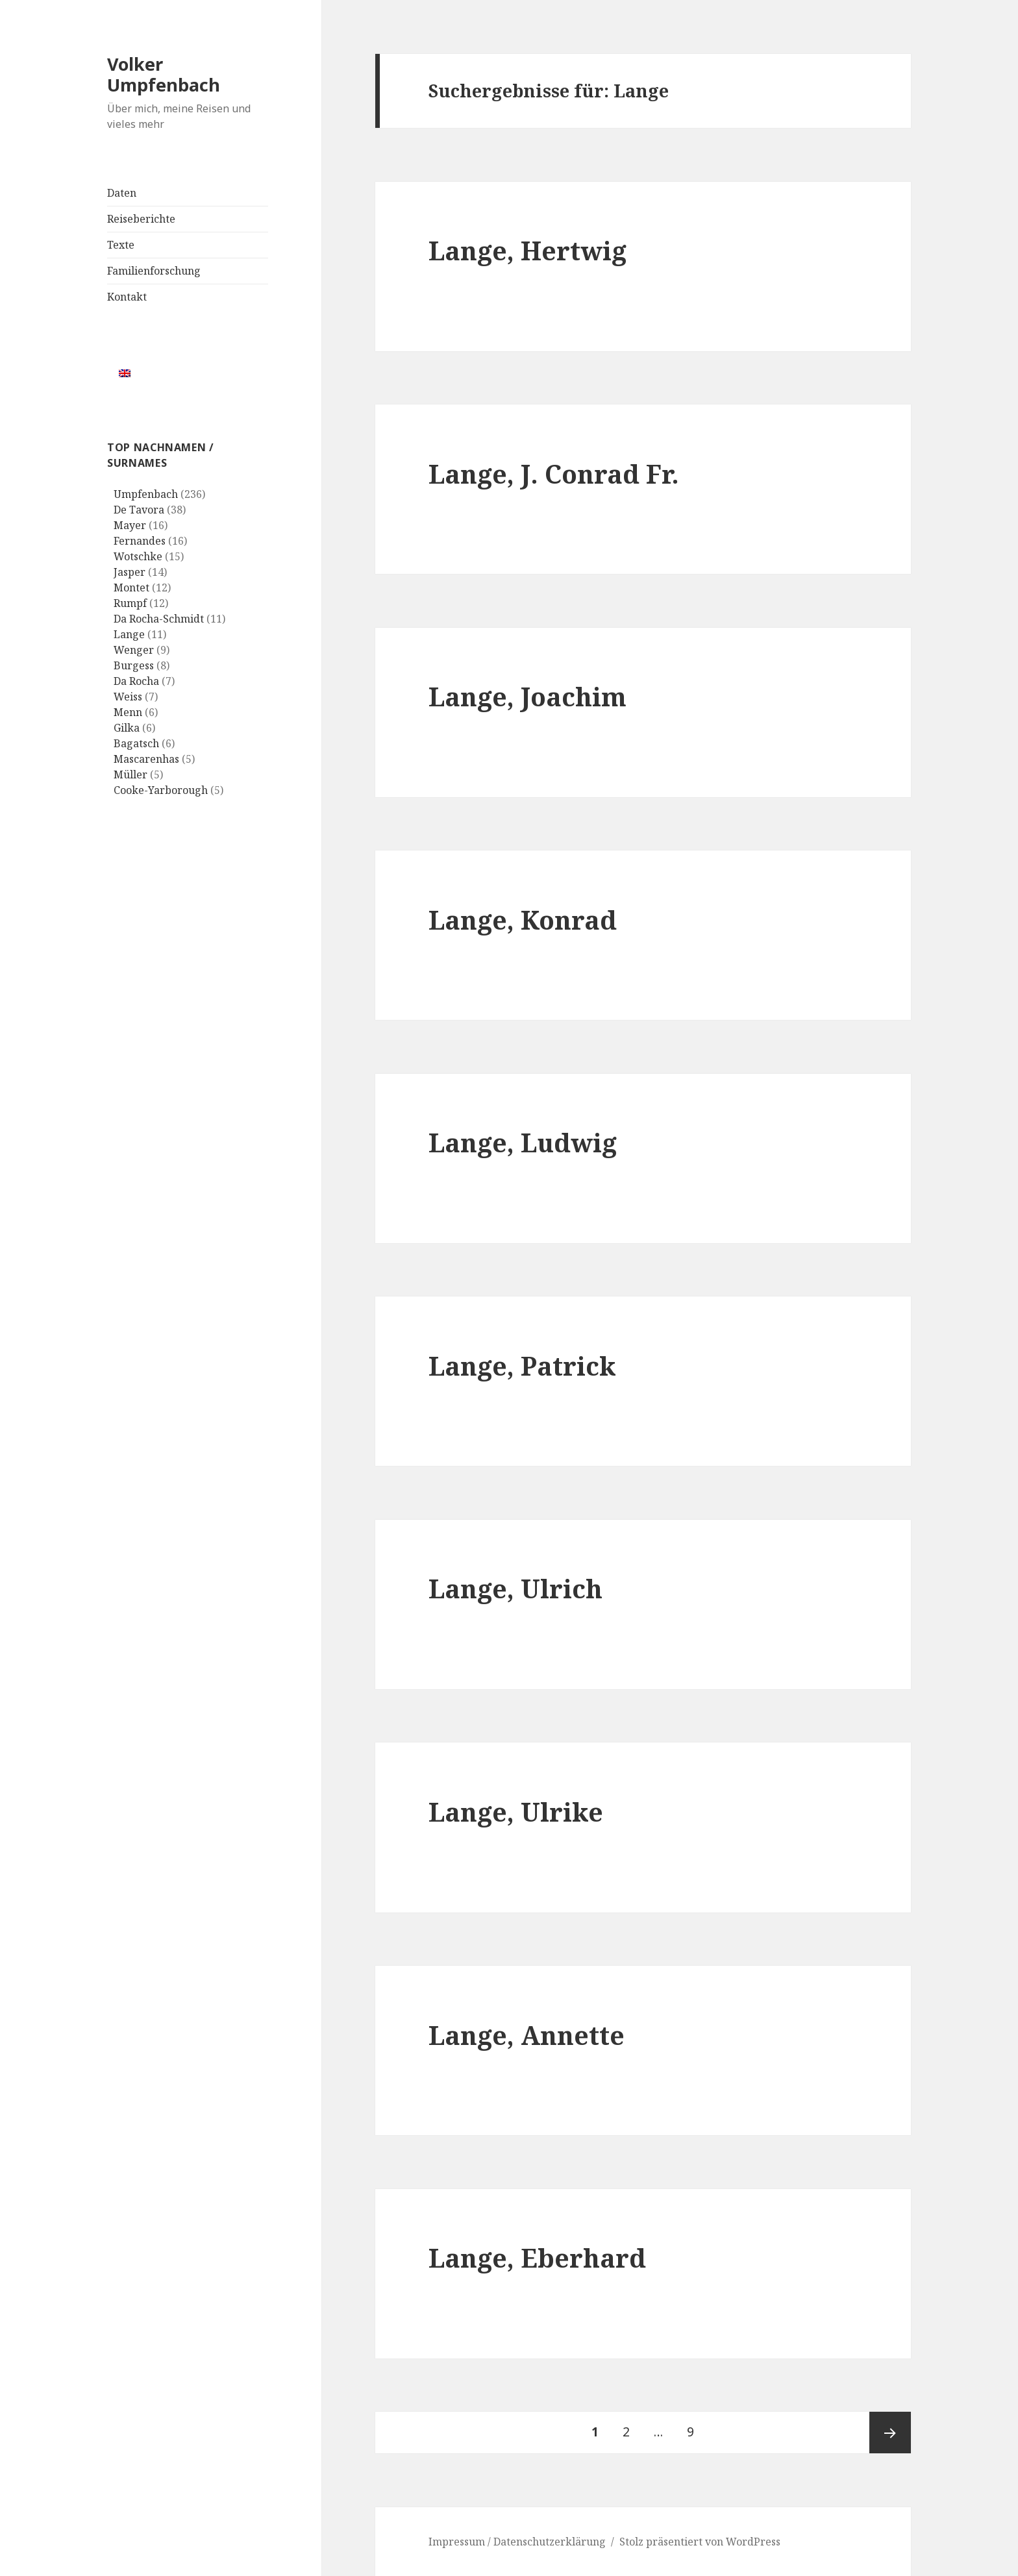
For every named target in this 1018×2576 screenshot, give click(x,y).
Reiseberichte (141, 219)
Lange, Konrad (522, 919)
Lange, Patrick (522, 1365)
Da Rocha (136, 681)
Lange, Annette (526, 2035)
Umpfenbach (146, 494)
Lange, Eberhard (537, 2257)
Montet (131, 587)
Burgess (134, 665)
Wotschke (138, 556)
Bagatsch (136, 743)
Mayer (130, 525)
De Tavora (139, 509)
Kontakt (127, 297)
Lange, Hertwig (527, 250)
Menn (128, 712)
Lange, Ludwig (522, 1142)
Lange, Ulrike (515, 1811)
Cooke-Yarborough (161, 790)
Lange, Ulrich (515, 1588)
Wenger (134, 650)
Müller (130, 774)
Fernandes (140, 541)
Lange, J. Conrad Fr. (553, 473)
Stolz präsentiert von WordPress (699, 2541)
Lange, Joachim (527, 696)
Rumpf (130, 603)
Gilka (127, 728)
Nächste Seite (890, 2432)
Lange (129, 634)
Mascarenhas (146, 759)
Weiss (128, 696)
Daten (121, 193)
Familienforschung (154, 271)
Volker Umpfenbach (163, 74)
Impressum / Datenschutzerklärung (517, 2541)
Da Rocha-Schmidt (159, 619)
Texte (120, 245)
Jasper (129, 572)
